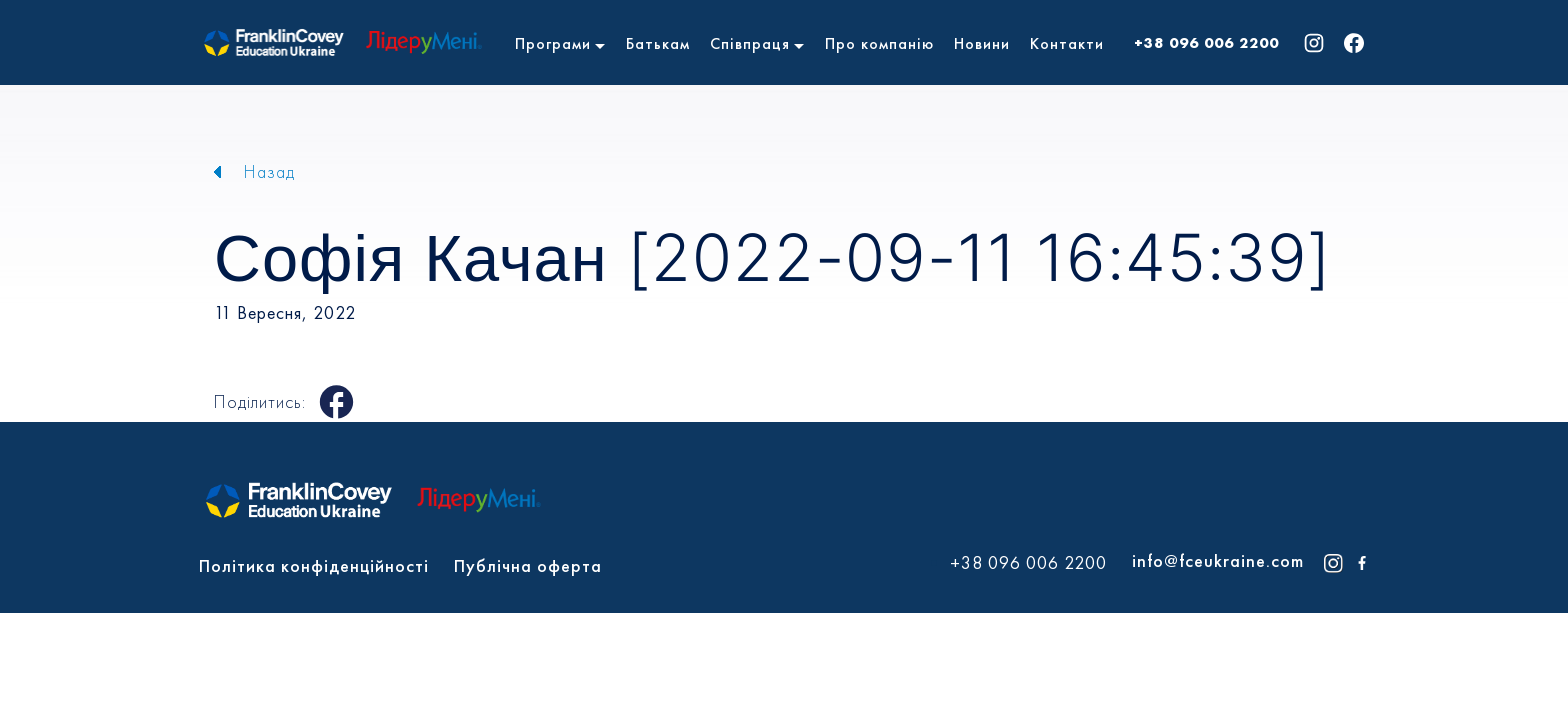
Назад (269, 171)
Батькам (658, 43)
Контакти (1067, 43)
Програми (553, 43)
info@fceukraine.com (1218, 560)
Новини (982, 43)
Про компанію (879, 43)
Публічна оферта (528, 565)
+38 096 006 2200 (1206, 43)
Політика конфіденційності (314, 565)
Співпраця (750, 43)
